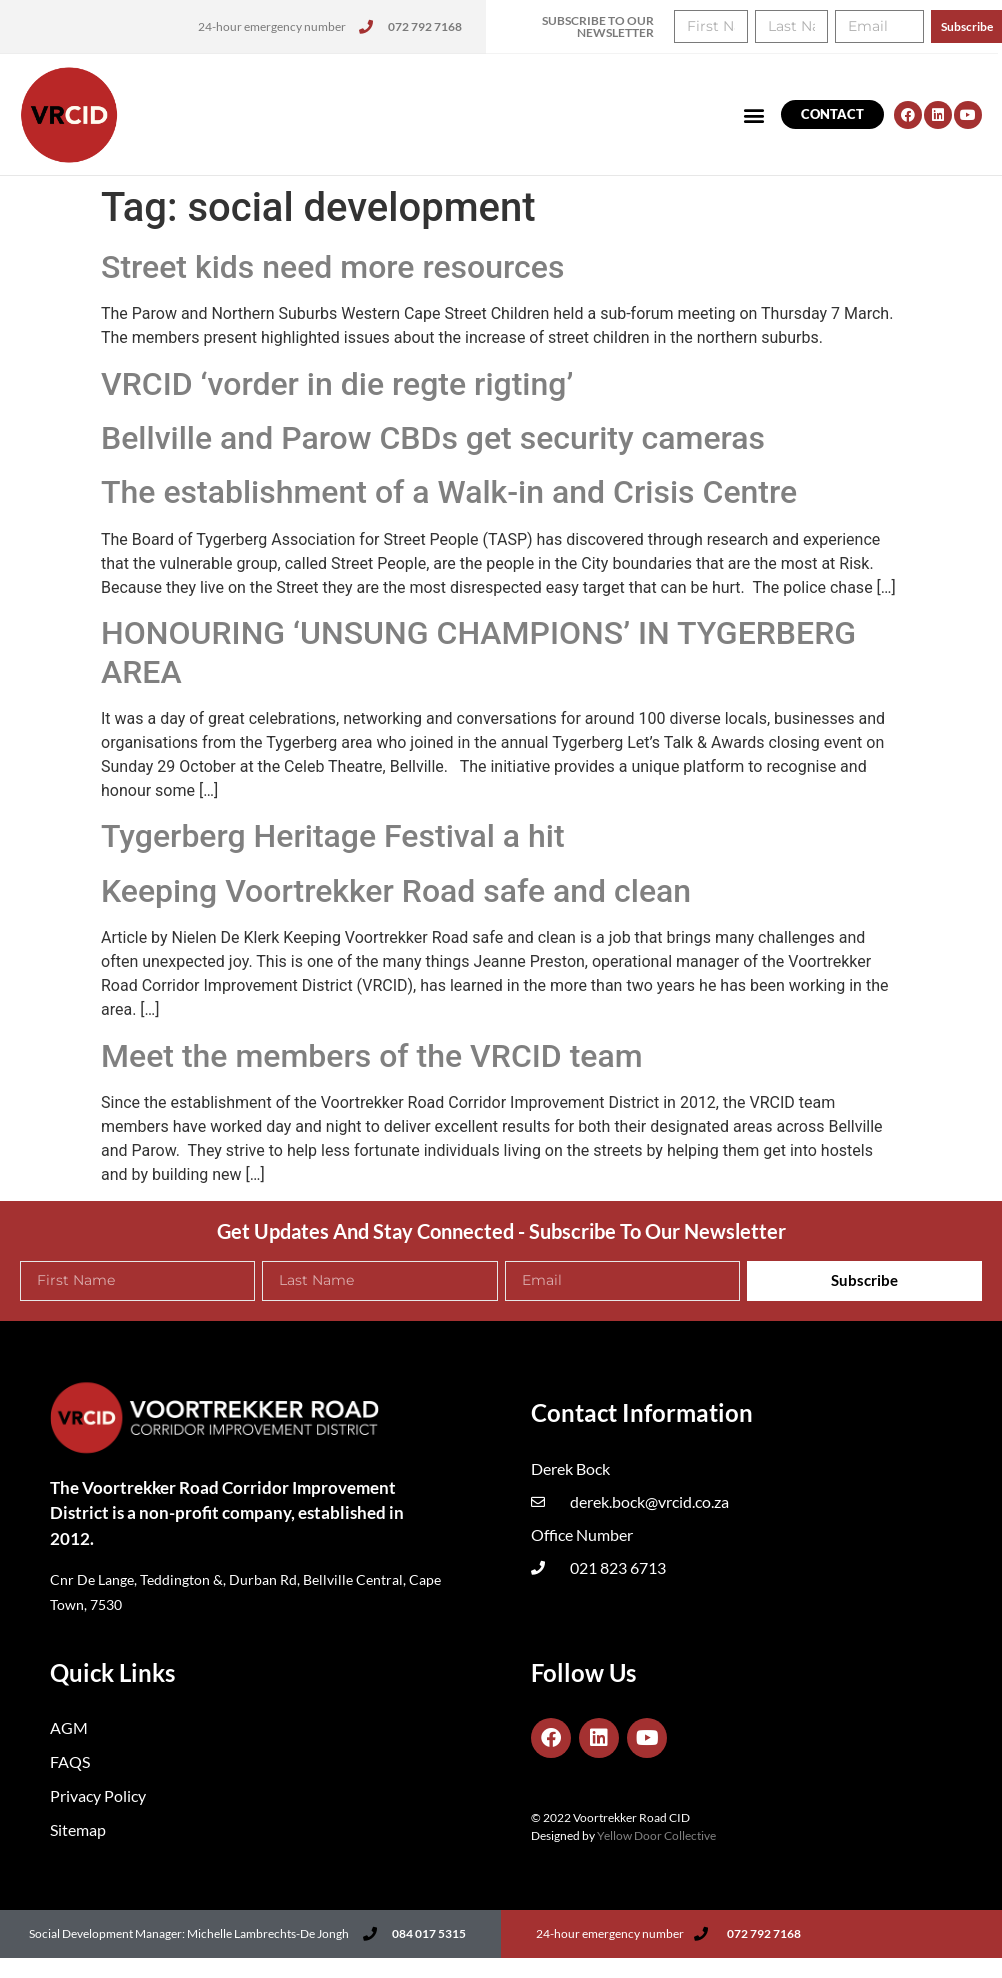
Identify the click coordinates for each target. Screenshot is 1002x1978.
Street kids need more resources (332, 267)
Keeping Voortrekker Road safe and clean (396, 891)
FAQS (70, 1761)
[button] (754, 114)
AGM (69, 1727)
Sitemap (78, 1829)
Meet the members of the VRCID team (372, 1056)
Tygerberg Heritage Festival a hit (333, 836)
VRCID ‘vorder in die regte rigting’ (337, 384)
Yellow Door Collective (656, 1835)
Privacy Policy (98, 1795)
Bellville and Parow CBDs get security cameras (433, 438)
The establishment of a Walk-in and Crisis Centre (449, 492)
